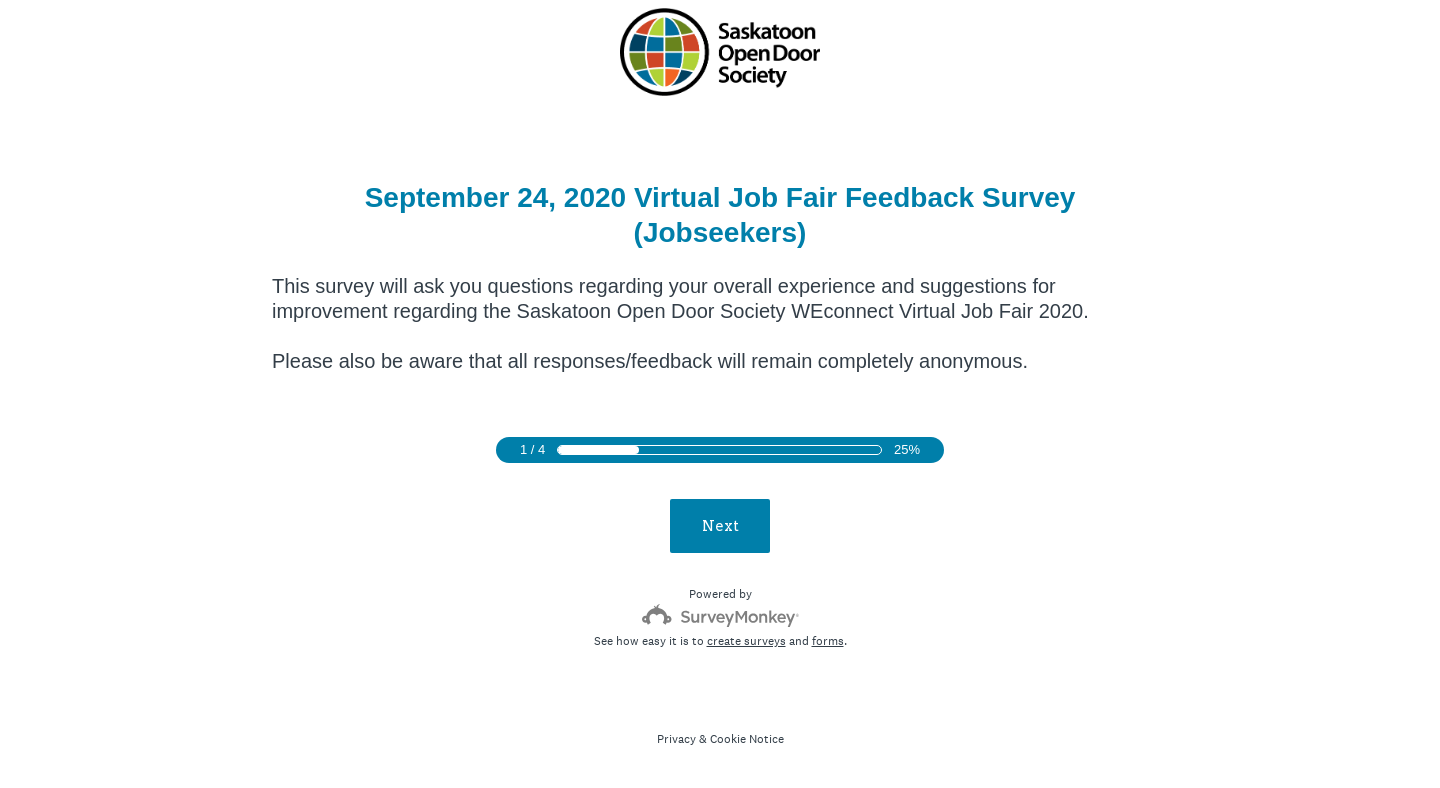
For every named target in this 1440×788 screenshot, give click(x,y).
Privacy (676, 739)
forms (828, 641)
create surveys (746, 641)
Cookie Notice (747, 739)
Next (720, 526)
